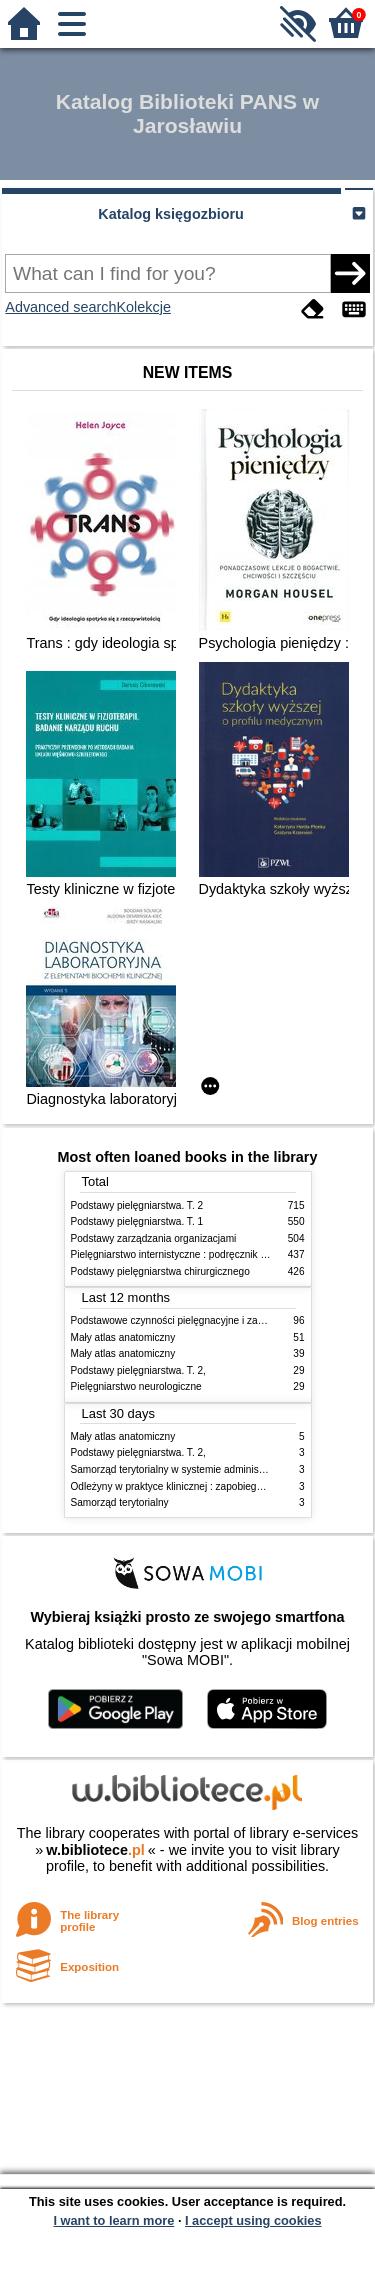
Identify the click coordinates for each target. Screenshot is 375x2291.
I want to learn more (113, 2220)
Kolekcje (144, 307)
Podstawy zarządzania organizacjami (154, 1238)
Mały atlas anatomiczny (123, 1337)
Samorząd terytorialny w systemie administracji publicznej (199, 1469)
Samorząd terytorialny (120, 1502)
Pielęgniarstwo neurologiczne (136, 1386)
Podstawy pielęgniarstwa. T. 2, (138, 1370)
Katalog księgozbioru (171, 214)
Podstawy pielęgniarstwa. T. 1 (137, 1221)
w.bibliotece (95, 1850)
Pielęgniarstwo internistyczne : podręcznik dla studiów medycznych (220, 1254)
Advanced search (60, 307)
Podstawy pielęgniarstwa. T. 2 (137, 1205)
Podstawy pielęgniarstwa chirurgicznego (160, 1271)
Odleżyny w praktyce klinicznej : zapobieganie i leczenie (196, 1486)
